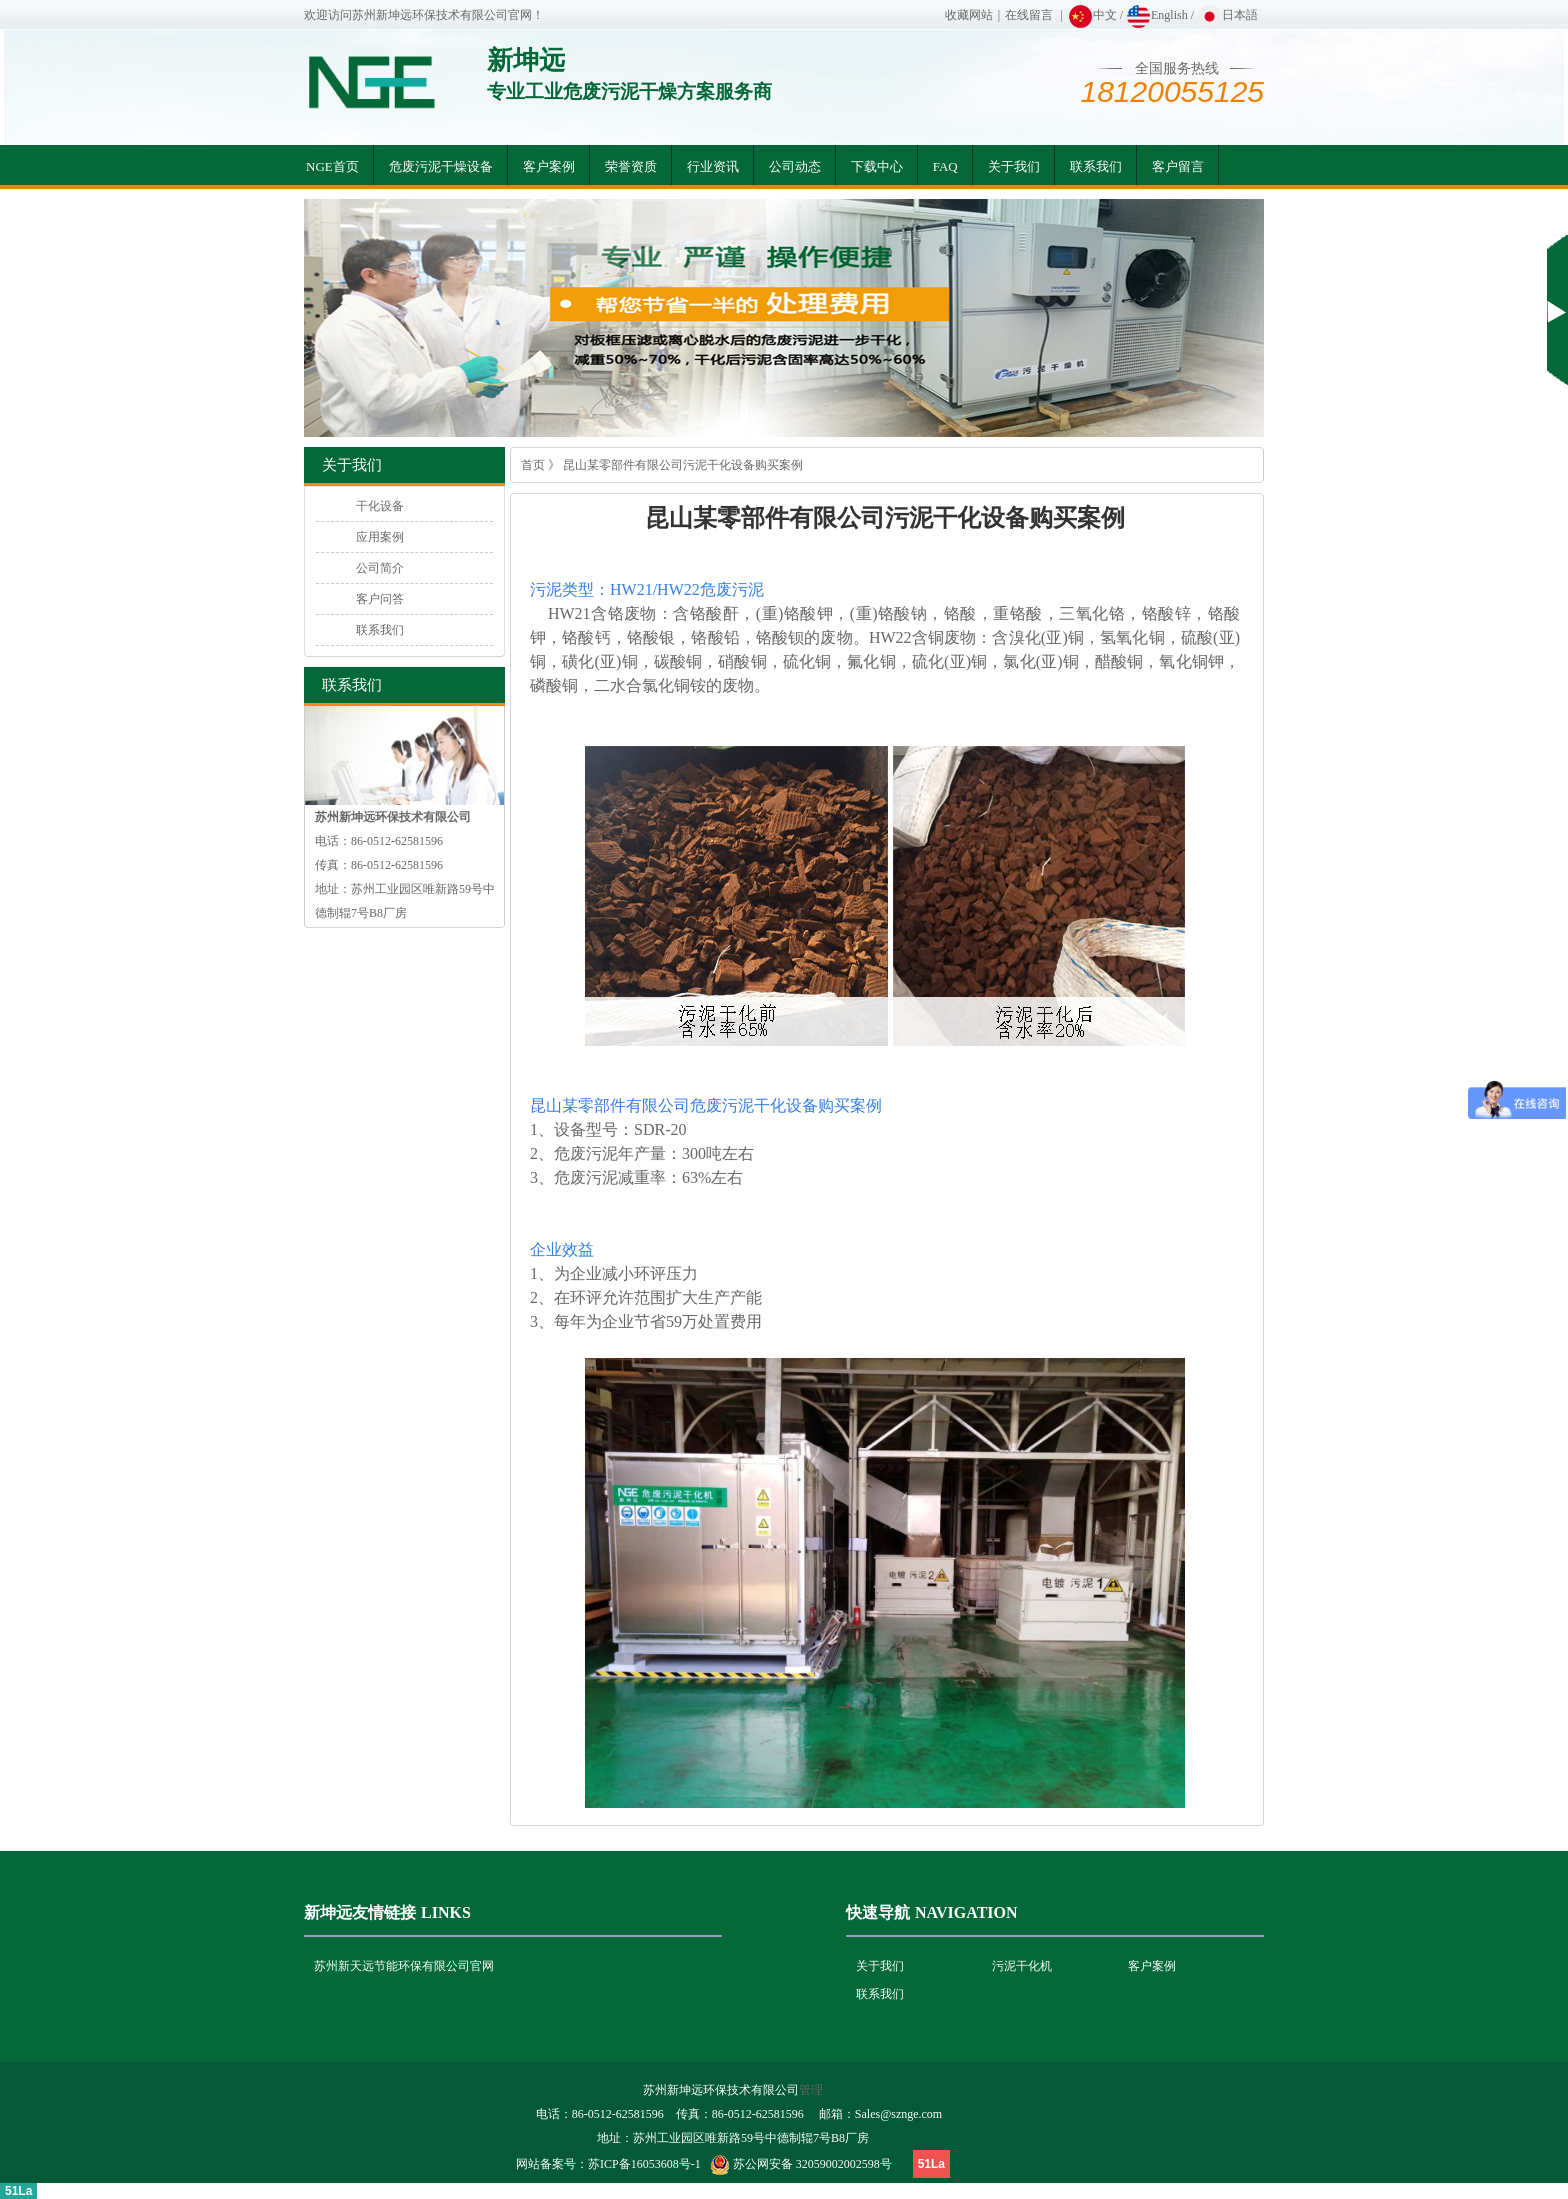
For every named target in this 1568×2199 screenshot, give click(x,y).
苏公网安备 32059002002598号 (812, 2164)
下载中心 (877, 166)
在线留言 (1029, 15)
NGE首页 (332, 166)
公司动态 (795, 166)
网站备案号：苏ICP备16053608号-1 (608, 2164)
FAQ (945, 166)
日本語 (1227, 15)
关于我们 (1014, 166)
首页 (533, 465)
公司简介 (380, 568)
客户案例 (549, 166)
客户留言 (1178, 166)
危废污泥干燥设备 (441, 166)
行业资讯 (713, 166)
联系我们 (1096, 166)
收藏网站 (969, 15)
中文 (1092, 15)
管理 (811, 2090)
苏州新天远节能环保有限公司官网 (404, 1966)
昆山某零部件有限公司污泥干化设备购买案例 (683, 465)
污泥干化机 (1022, 1966)
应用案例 (380, 537)
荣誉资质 (631, 166)
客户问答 (380, 599)
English (1157, 15)
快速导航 (878, 1912)
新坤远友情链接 (360, 1912)
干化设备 (380, 506)
